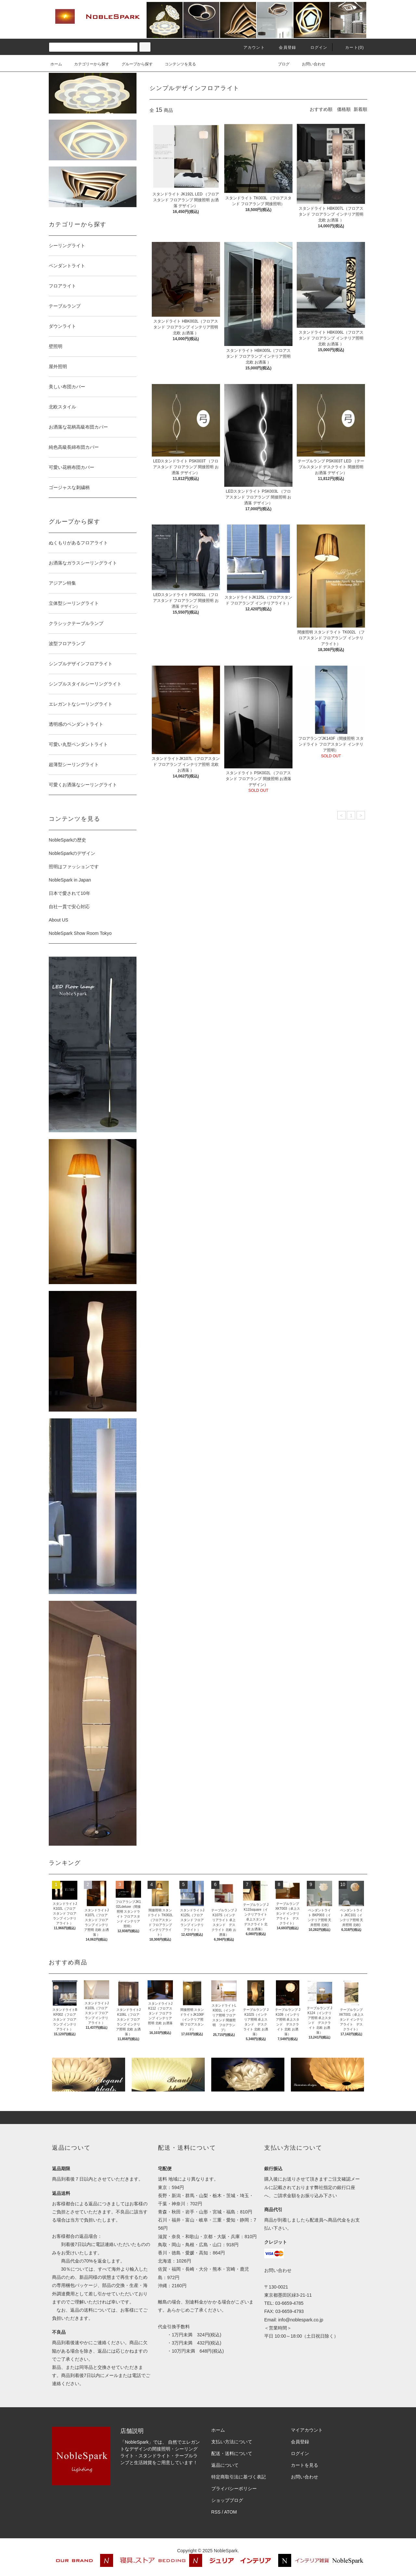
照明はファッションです (74, 866)
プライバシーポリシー (234, 2488)
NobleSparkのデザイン (72, 853)
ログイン (315, 47)
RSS (216, 2512)
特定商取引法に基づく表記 (238, 2476)
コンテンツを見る (176, 64)
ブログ (280, 64)
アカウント (250, 47)
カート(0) (350, 47)
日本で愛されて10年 (69, 893)
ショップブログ (227, 2500)
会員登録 (283, 47)
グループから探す (133, 64)
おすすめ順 (321, 109)
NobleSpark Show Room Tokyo (80, 933)
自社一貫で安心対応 (69, 906)
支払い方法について (231, 2441)
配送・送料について (231, 2453)
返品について (225, 2465)
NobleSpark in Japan (70, 880)
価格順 (344, 109)
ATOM (230, 2512)
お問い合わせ (309, 64)
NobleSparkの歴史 (67, 840)
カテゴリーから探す (87, 64)
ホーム (56, 64)
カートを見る (304, 2465)
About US (58, 920)
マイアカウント (307, 2430)
